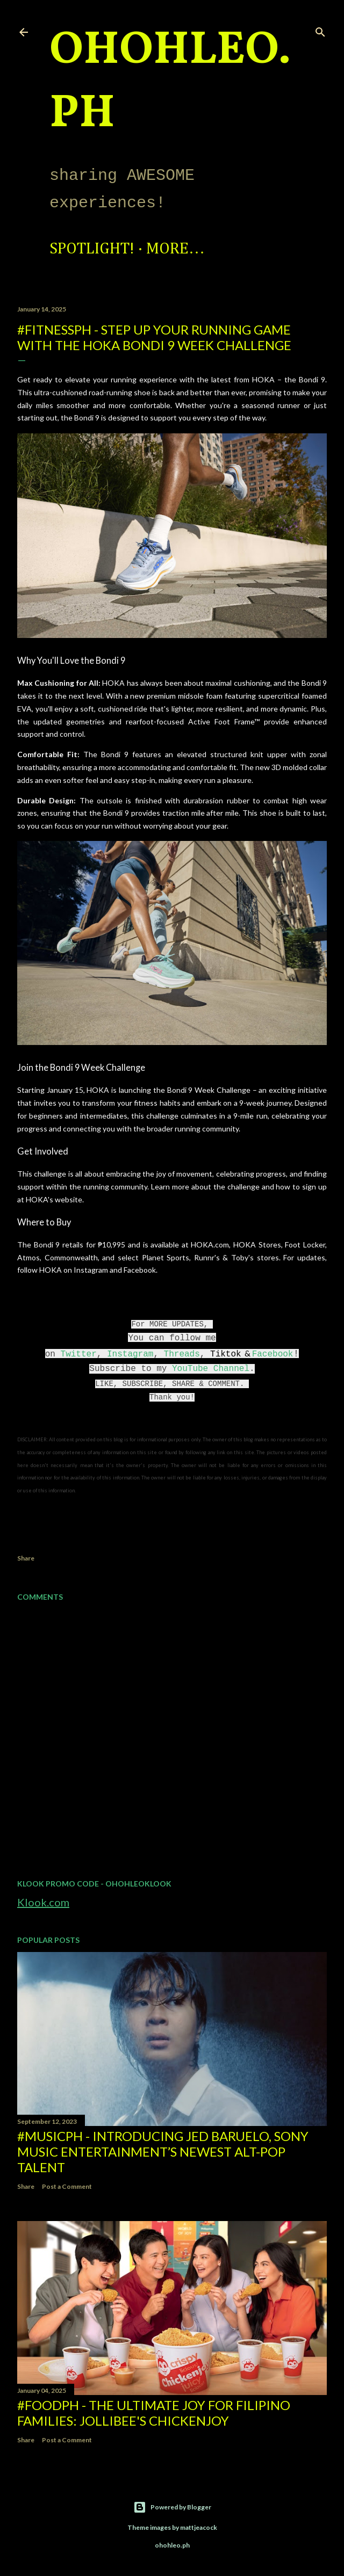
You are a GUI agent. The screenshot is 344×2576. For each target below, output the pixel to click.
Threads (182, 1354)
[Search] (320, 29)
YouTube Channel (210, 1369)
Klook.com (43, 1902)
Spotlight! (91, 249)
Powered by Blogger (172, 2507)
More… (175, 249)
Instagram (130, 1354)
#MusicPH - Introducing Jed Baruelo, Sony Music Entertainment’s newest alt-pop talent (163, 2151)
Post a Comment (67, 2186)
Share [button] (25, 1558)
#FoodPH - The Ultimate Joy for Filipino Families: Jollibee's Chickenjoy (153, 2412)
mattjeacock (198, 2527)
